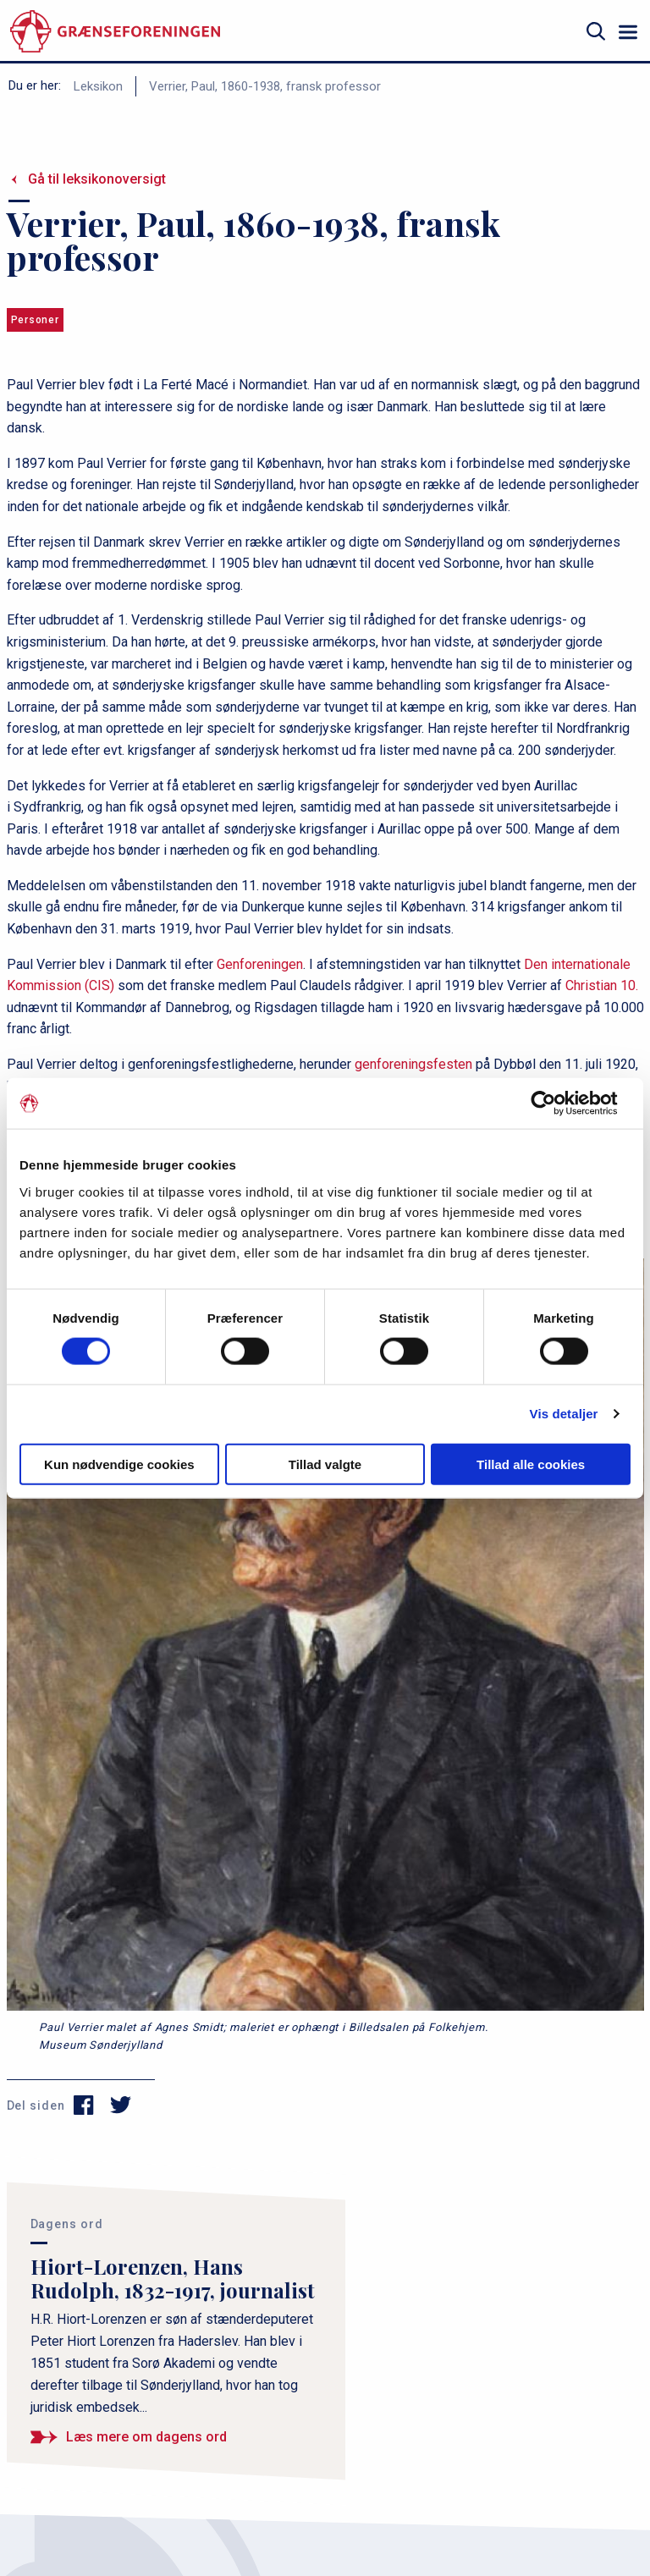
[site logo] (115, 31)
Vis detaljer (564, 1413)
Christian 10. (601, 985)
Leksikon (98, 86)
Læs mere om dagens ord (146, 2437)
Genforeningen (260, 964)
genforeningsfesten (413, 1064)
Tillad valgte (325, 1463)
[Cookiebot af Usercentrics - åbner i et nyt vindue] (556, 1103)
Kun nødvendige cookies (119, 1463)
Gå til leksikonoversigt (97, 179)
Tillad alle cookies (530, 1463)
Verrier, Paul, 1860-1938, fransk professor (265, 86)
